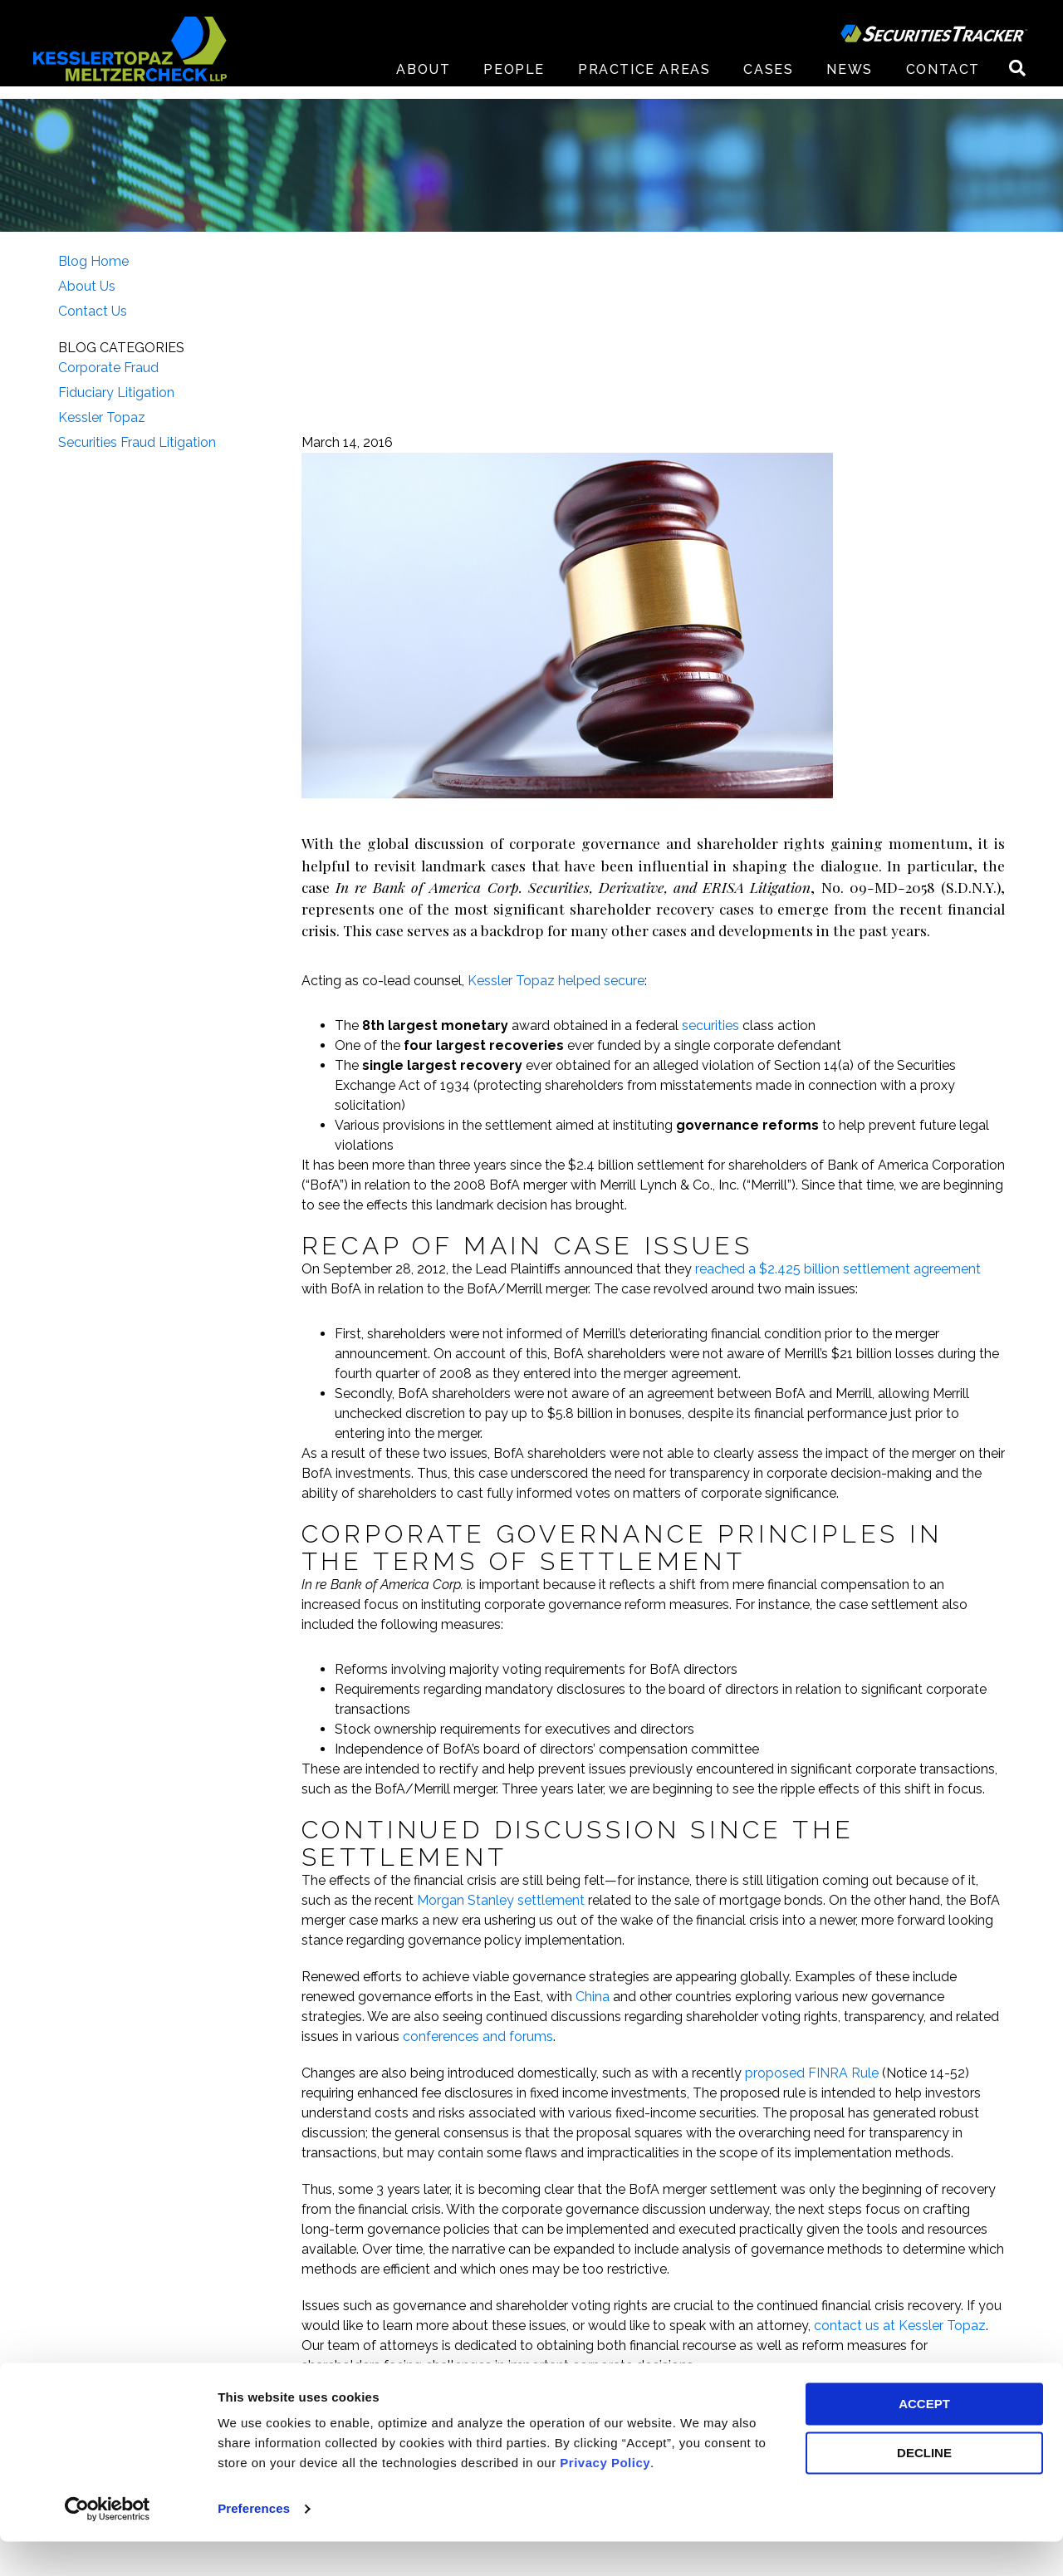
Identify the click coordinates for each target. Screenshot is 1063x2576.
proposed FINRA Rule (812, 2073)
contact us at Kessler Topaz (900, 2325)
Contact (943, 83)
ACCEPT (924, 2438)
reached (720, 1269)
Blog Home (93, 261)
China (593, 1996)
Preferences (254, 2543)
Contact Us (92, 311)
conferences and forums (478, 2036)
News (849, 83)
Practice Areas (644, 83)
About (423, 83)
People (514, 83)
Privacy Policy (605, 2497)
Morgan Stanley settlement (501, 1900)
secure (624, 981)
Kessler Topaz (101, 417)
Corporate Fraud (108, 367)
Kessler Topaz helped (536, 981)
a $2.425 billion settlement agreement (863, 1269)
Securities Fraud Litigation (137, 442)
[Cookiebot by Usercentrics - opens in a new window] (107, 2543)
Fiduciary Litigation (116, 392)
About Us (86, 286)
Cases (768, 83)
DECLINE (924, 2487)
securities (710, 1025)
